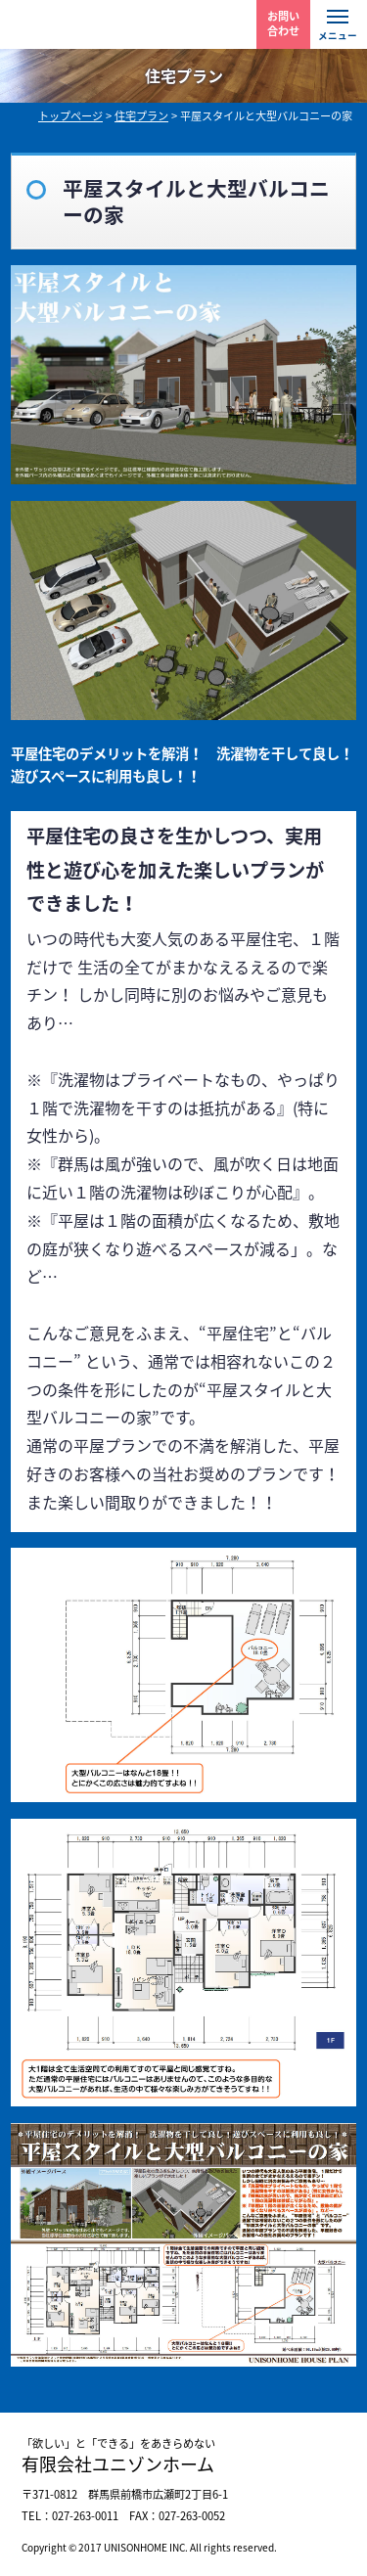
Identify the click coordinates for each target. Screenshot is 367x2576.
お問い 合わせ (283, 23)
